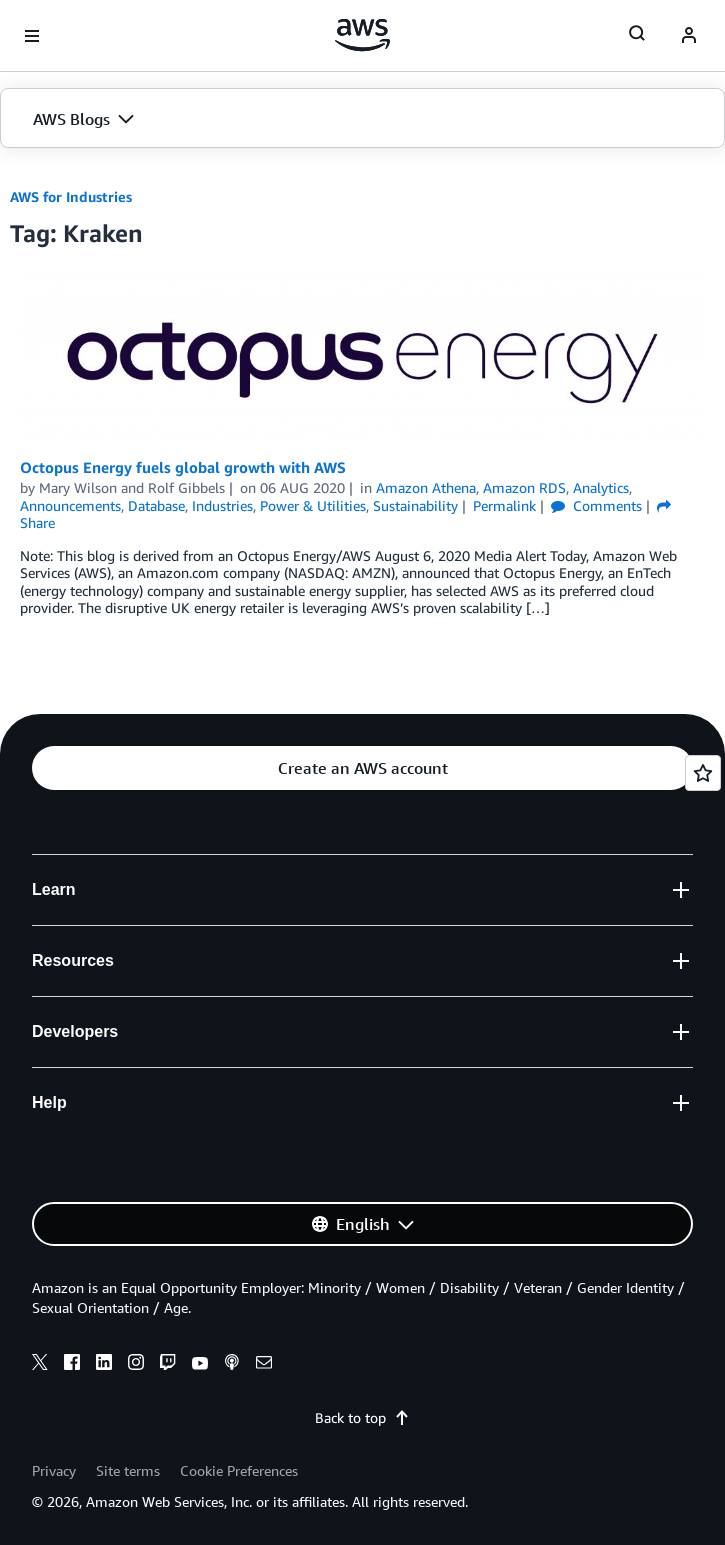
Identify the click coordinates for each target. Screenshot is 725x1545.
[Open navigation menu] (32, 36)
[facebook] (72, 1365)
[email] (264, 1365)
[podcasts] (232, 1365)
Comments (596, 505)
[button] (362, 119)
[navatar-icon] (689, 36)
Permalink (504, 505)
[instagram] (136, 1365)
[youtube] (200, 1365)
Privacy (54, 1470)
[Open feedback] (703, 773)
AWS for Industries (71, 196)
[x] (40, 1365)
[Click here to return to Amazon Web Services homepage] (362, 35)
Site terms (128, 1470)
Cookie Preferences (239, 1470)
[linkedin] (104, 1365)
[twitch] (168, 1365)
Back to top (362, 1417)
